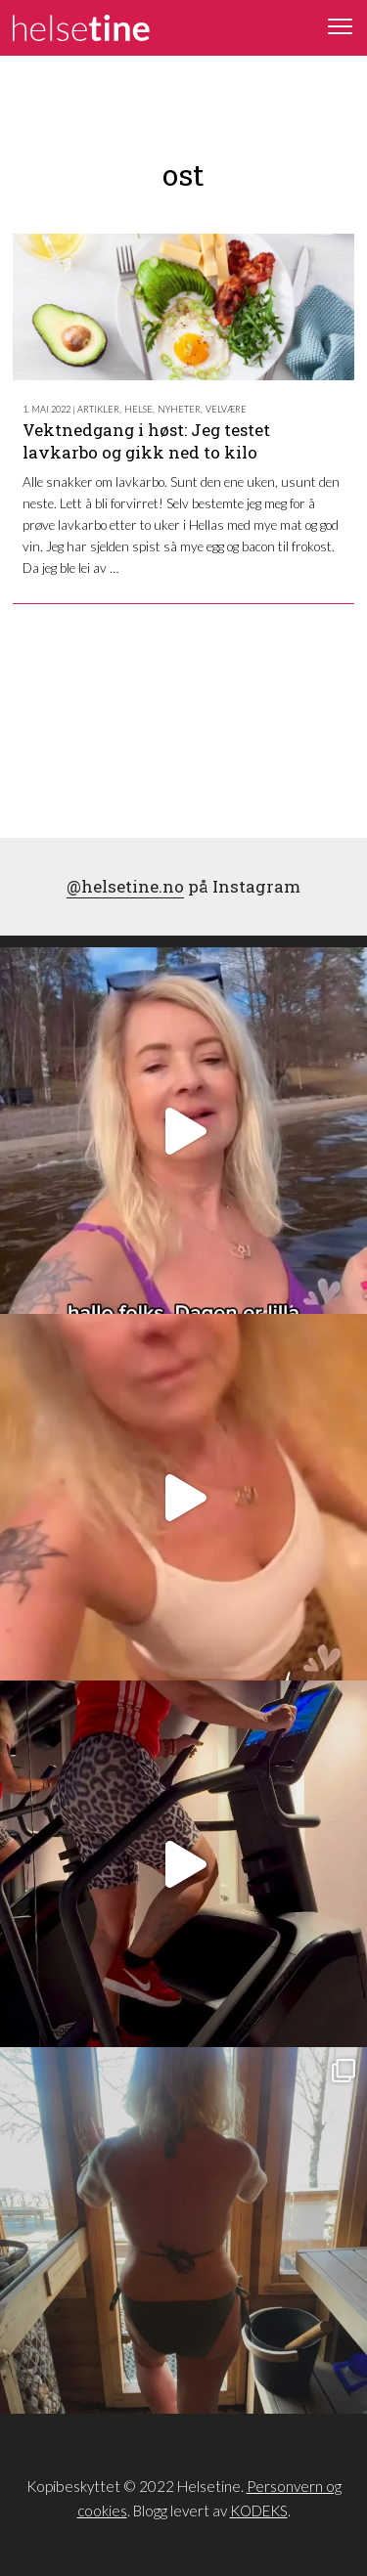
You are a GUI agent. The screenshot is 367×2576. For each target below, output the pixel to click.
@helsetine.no (125, 886)
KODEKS (259, 2510)
